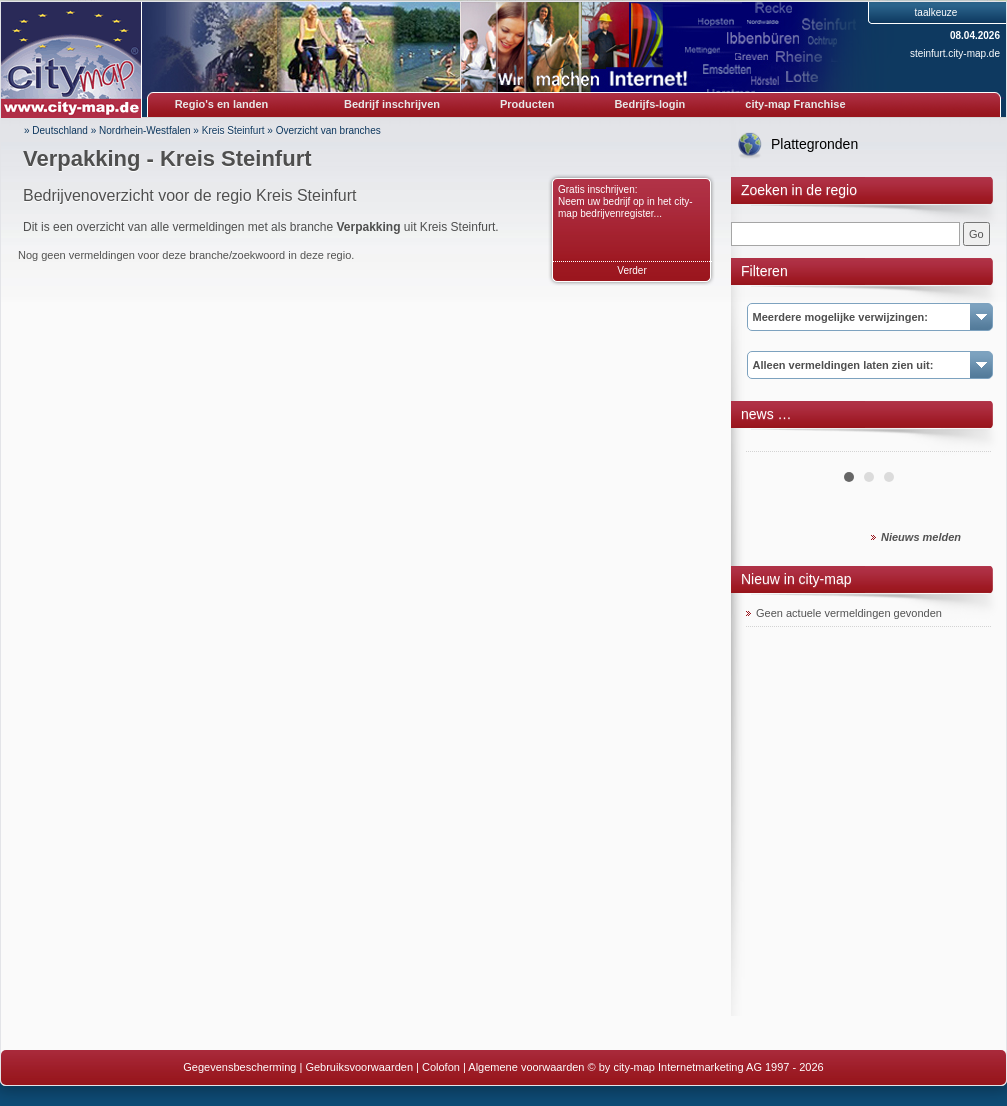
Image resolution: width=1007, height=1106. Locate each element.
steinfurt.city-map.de (955, 53)
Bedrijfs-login (649, 104)
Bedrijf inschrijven (392, 104)
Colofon (441, 1067)
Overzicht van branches (328, 130)
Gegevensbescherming (239, 1067)
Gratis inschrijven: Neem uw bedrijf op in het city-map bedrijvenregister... (625, 201)
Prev (772, 444)
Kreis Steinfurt (233, 130)
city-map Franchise (795, 104)
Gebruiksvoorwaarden (359, 1067)
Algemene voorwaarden (526, 1067)
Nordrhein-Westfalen (145, 130)
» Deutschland (56, 130)
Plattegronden (814, 144)
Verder (631, 270)
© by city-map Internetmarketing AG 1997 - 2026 (706, 1067)
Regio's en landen (222, 104)
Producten (527, 104)
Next (965, 444)
